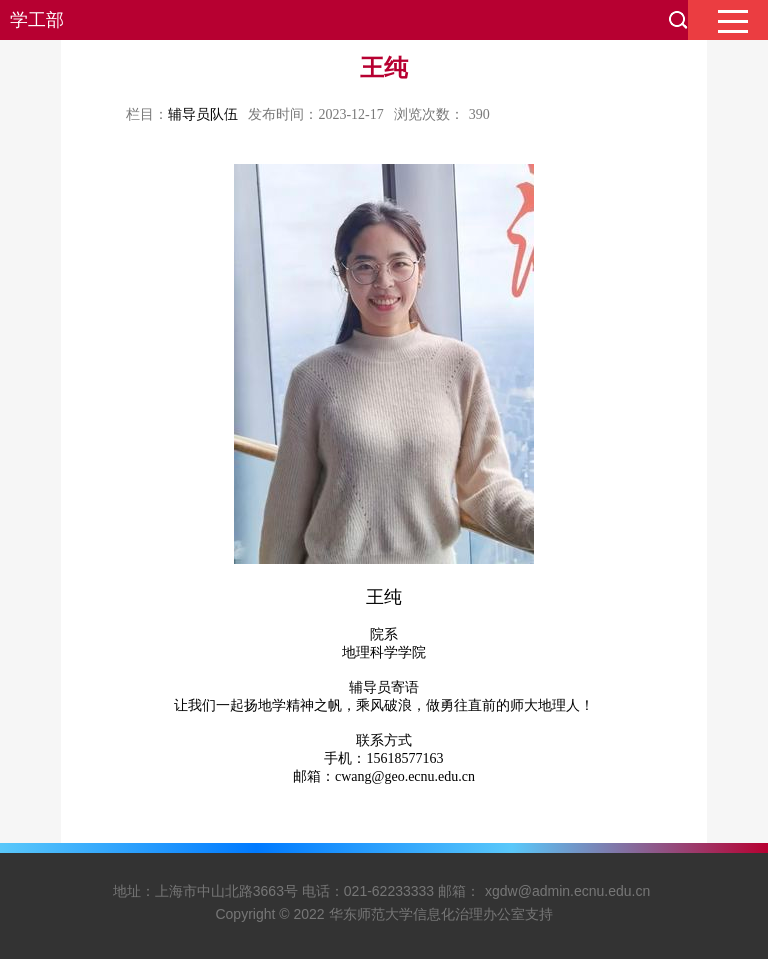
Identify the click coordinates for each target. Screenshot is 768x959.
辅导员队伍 (203, 114)
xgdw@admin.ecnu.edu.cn (567, 891)
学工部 (37, 20)
